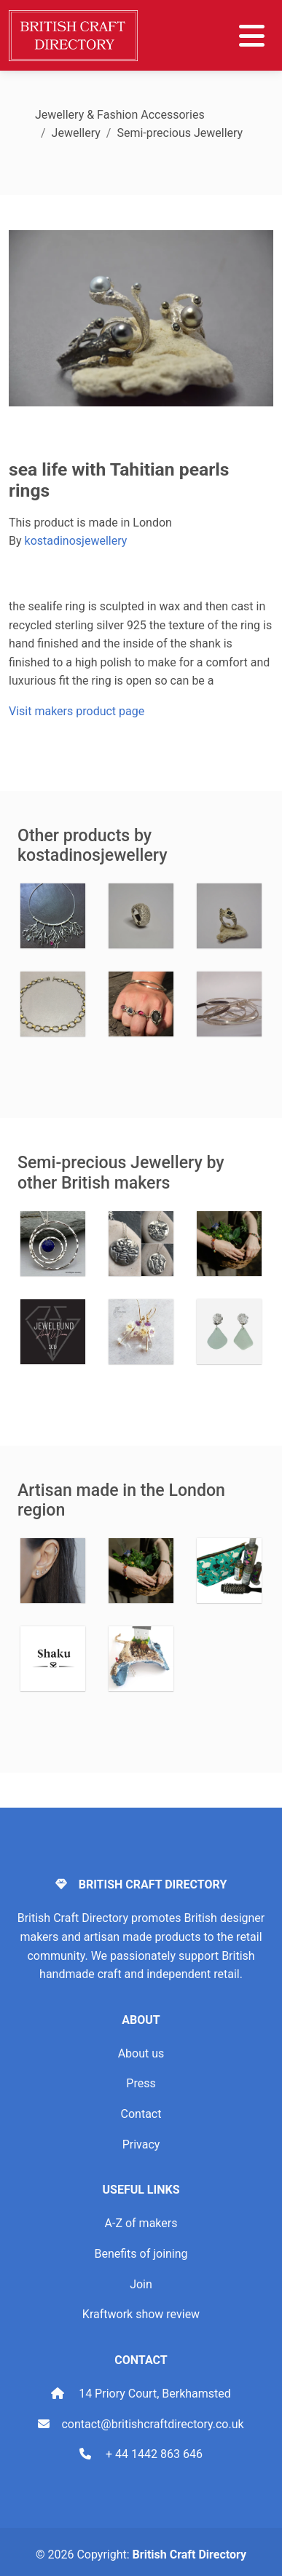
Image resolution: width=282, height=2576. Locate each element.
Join (141, 2284)
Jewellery (76, 133)
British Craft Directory (189, 2554)
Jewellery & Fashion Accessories (120, 115)
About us (141, 2053)
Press (140, 2083)
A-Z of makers (141, 2223)
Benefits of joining (140, 2254)
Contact (141, 2114)
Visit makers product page (76, 711)
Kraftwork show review (141, 2314)
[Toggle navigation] (251, 35)
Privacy (141, 2144)
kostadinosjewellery (76, 541)
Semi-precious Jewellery (180, 133)
